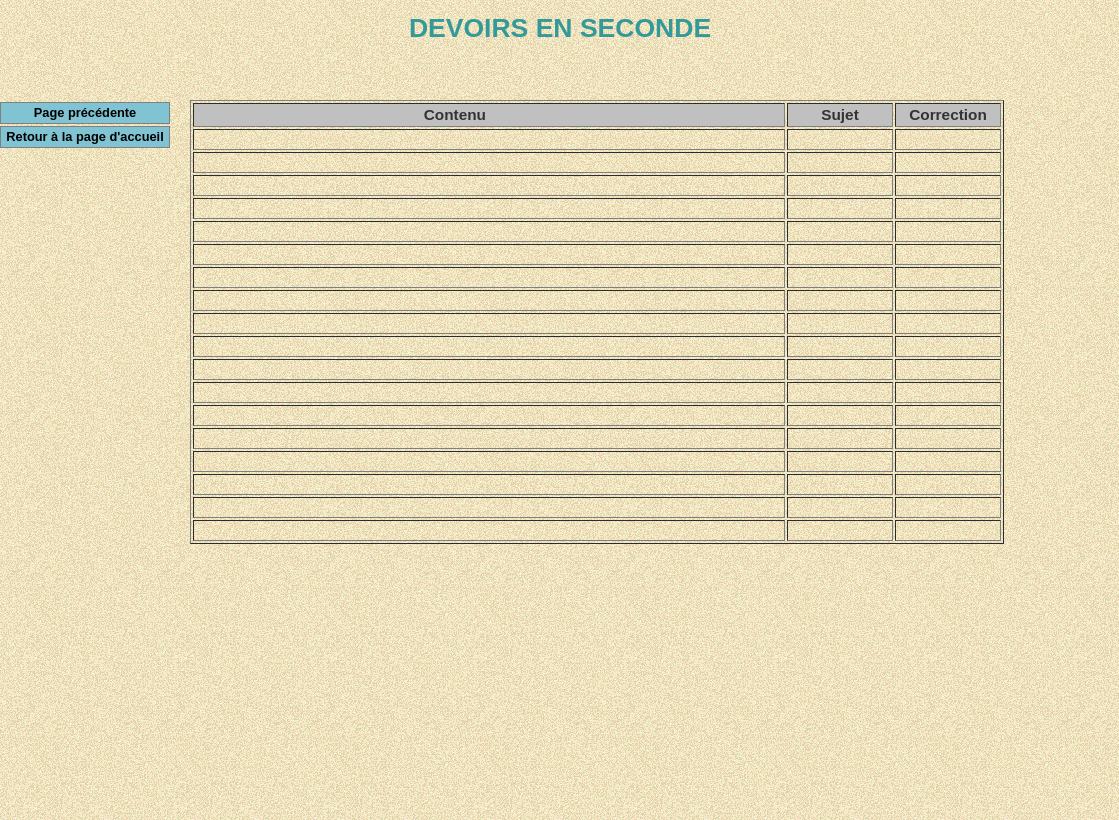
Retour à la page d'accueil (84, 136)
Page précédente (85, 112)
